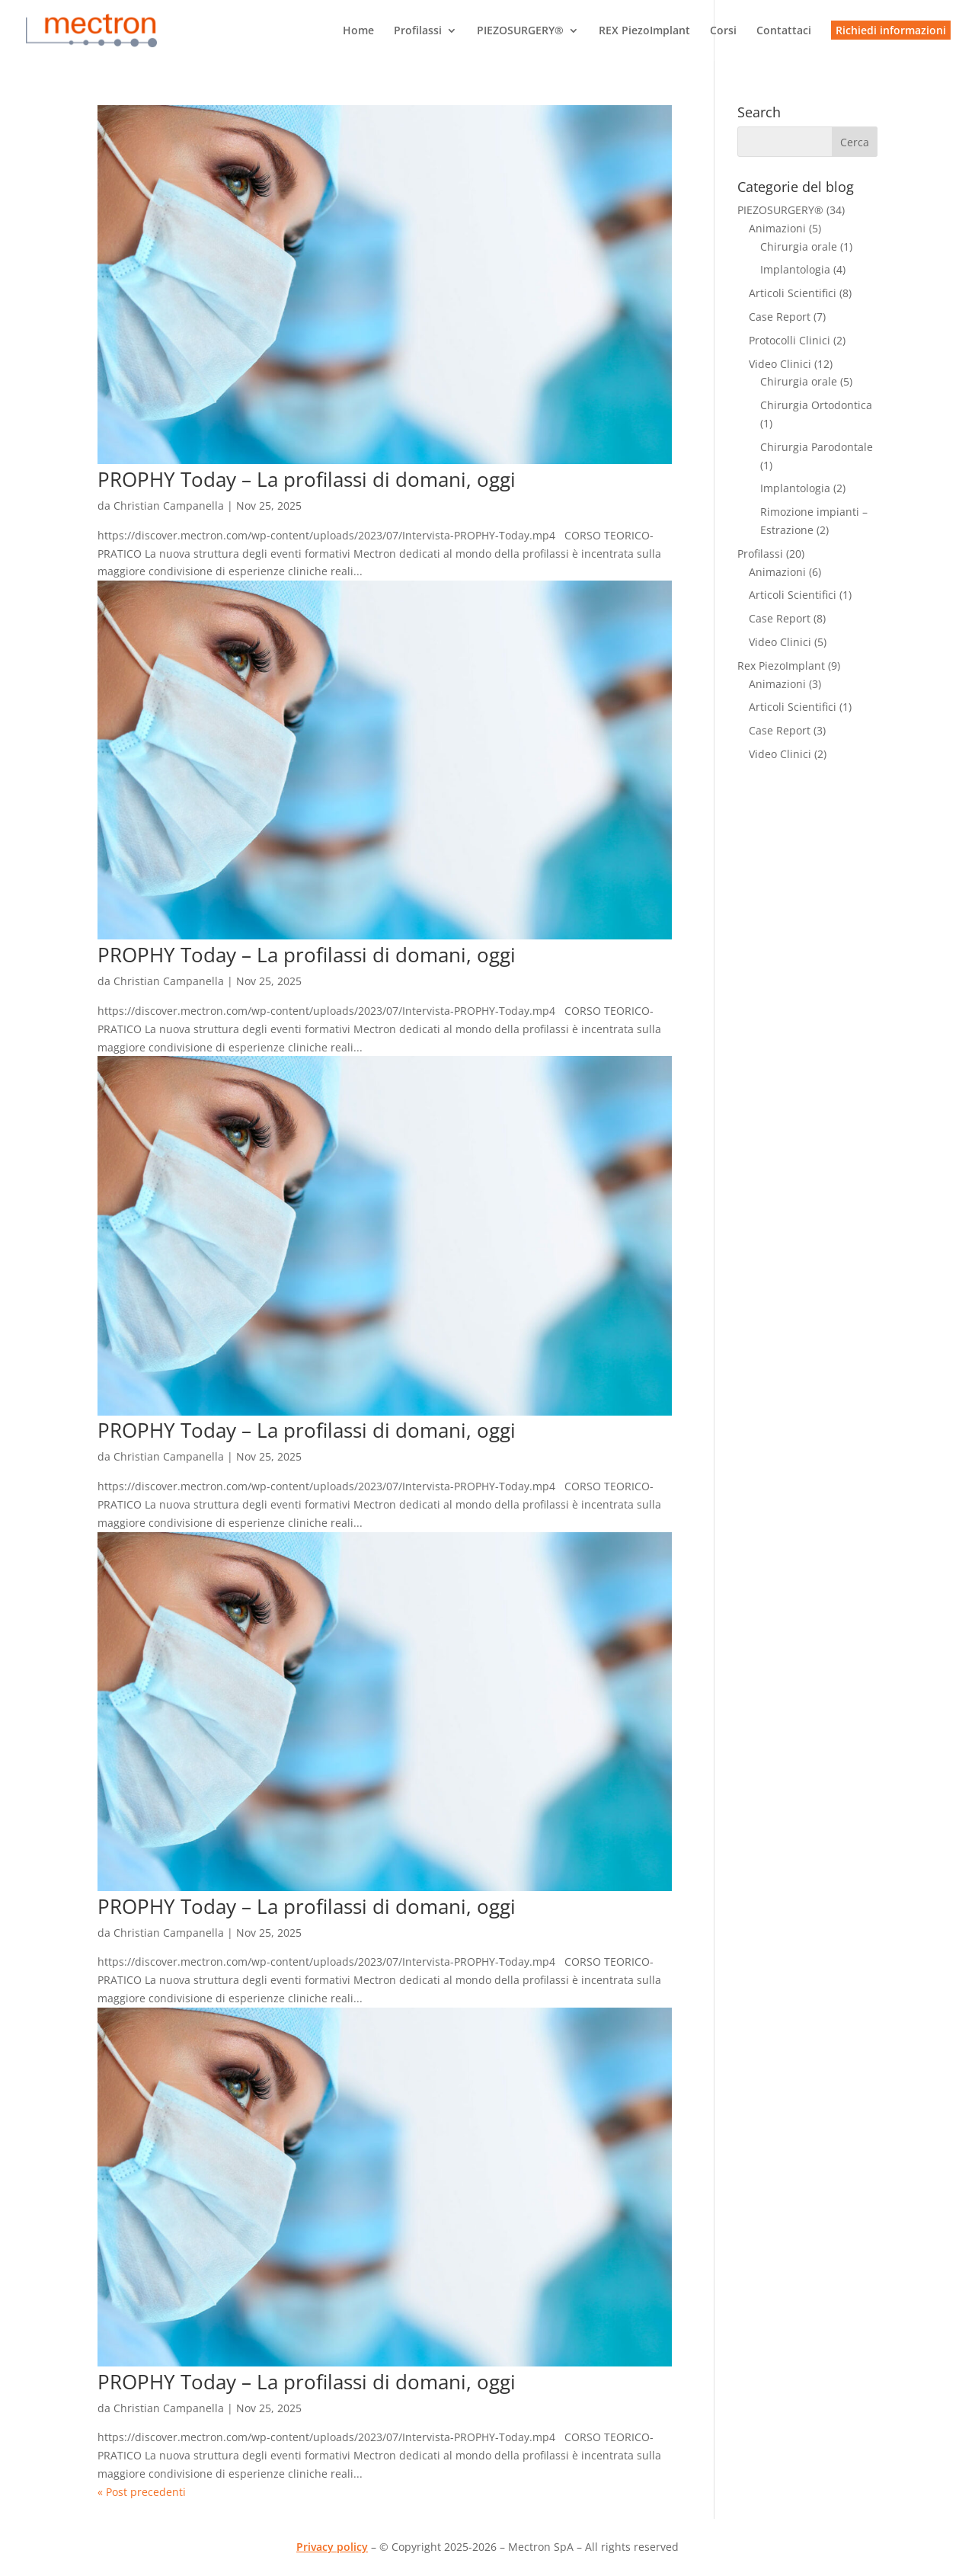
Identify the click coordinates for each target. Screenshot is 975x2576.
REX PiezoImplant (644, 31)
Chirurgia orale (798, 246)
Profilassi (418, 31)
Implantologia (795, 269)
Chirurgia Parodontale (816, 447)
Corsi (723, 31)
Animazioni (777, 228)
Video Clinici (780, 364)
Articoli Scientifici (792, 293)
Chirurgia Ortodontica (816, 405)
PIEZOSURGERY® (520, 31)
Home (358, 31)
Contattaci (783, 31)
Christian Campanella (168, 505)
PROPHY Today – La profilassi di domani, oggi (307, 479)
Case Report (779, 316)
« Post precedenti (142, 2492)
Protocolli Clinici (789, 340)
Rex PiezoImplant (781, 665)
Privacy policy (332, 2546)
